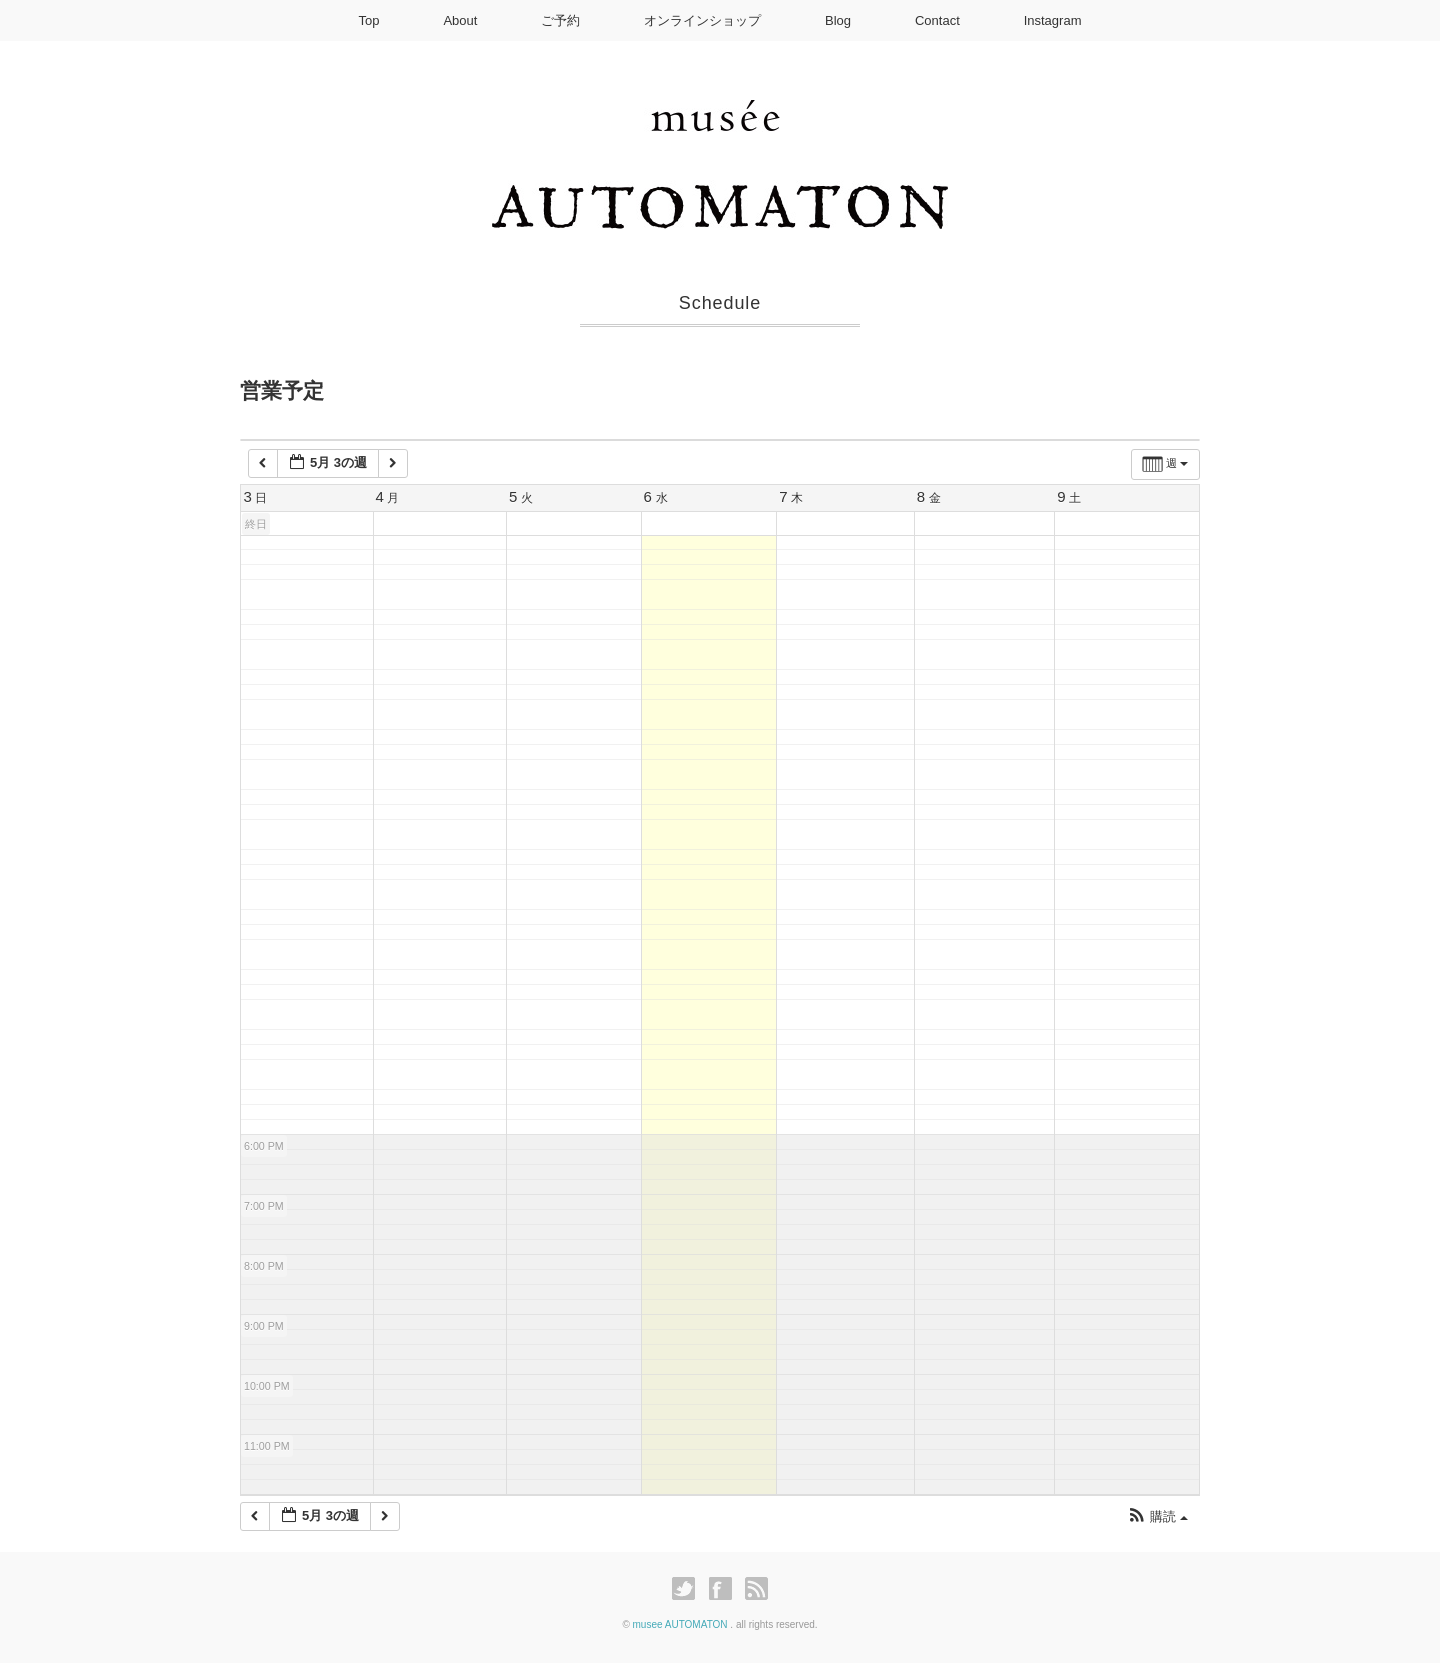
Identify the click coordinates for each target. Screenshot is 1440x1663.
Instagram (1053, 20)
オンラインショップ (702, 20)
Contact (937, 20)
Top (369, 20)
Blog (838, 20)
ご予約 (560, 20)
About (460, 20)
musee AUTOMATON (682, 1624)
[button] (1157, 1517)
